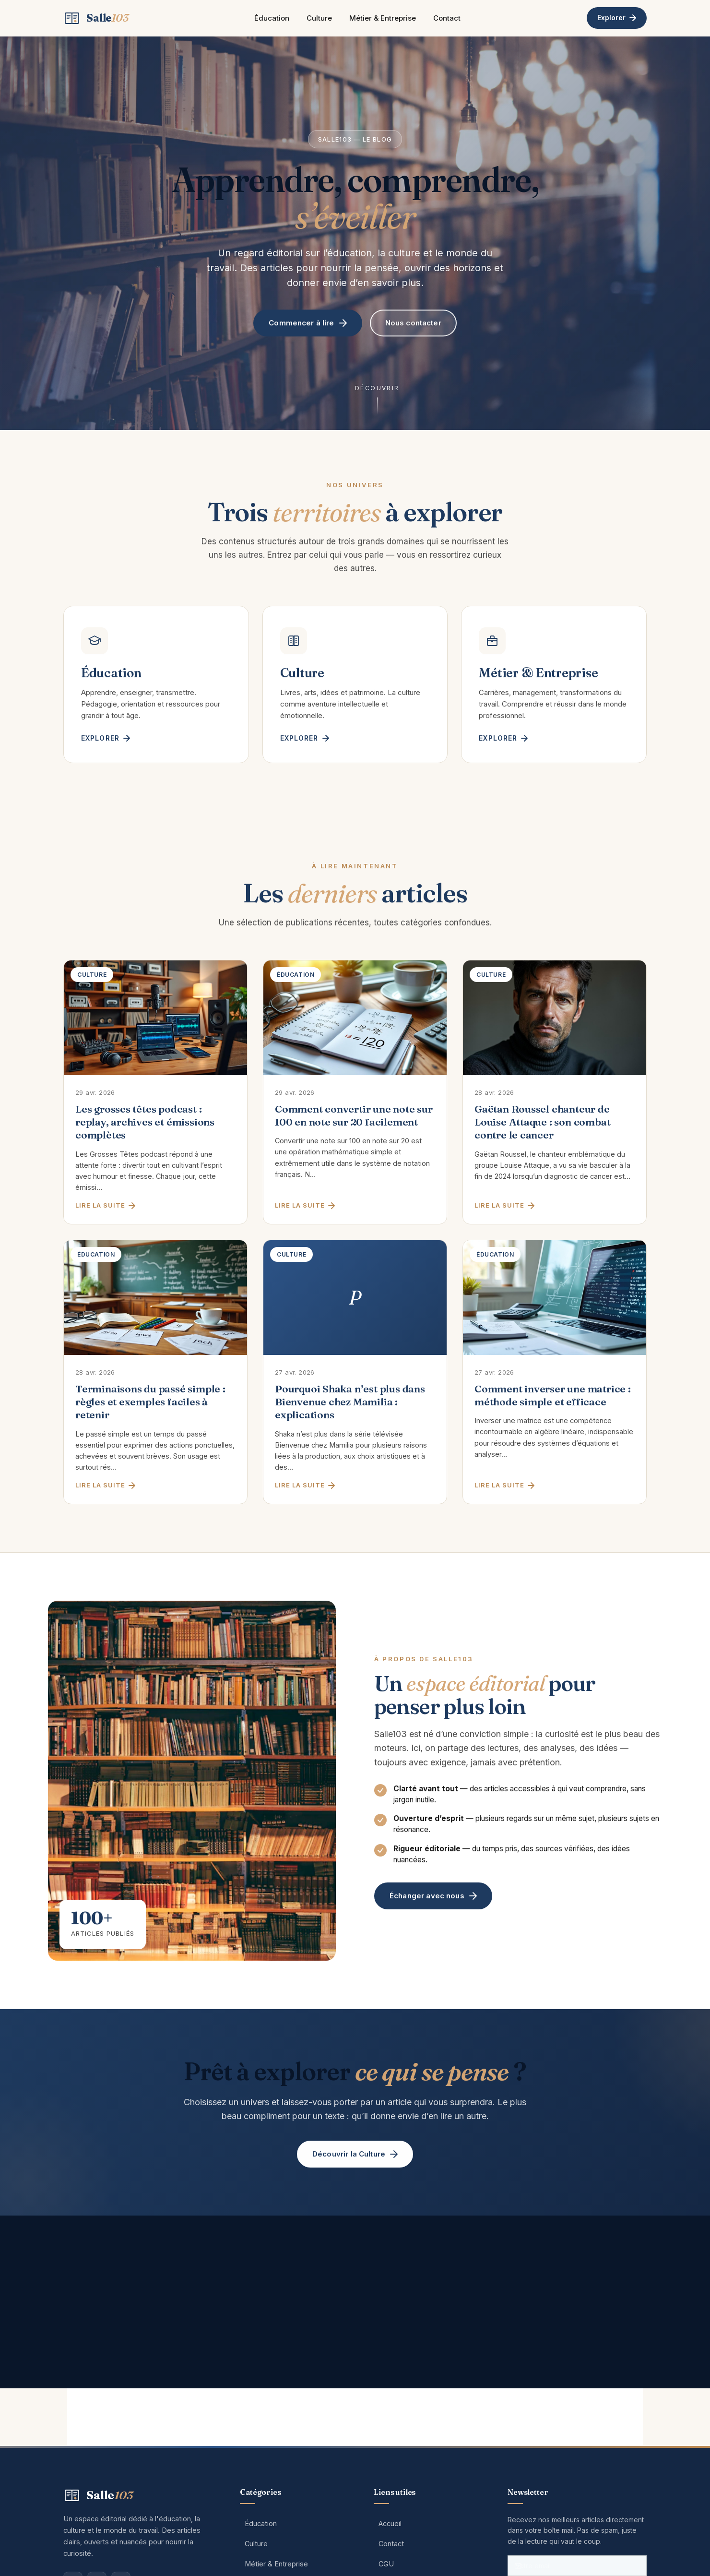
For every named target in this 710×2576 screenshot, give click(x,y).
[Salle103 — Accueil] (96, 18)
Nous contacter (413, 323)
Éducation (271, 18)
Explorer (616, 17)
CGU (386, 2564)
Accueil (390, 2523)
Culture (319, 18)
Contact (447, 18)
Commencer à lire (307, 323)
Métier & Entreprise (382, 18)
